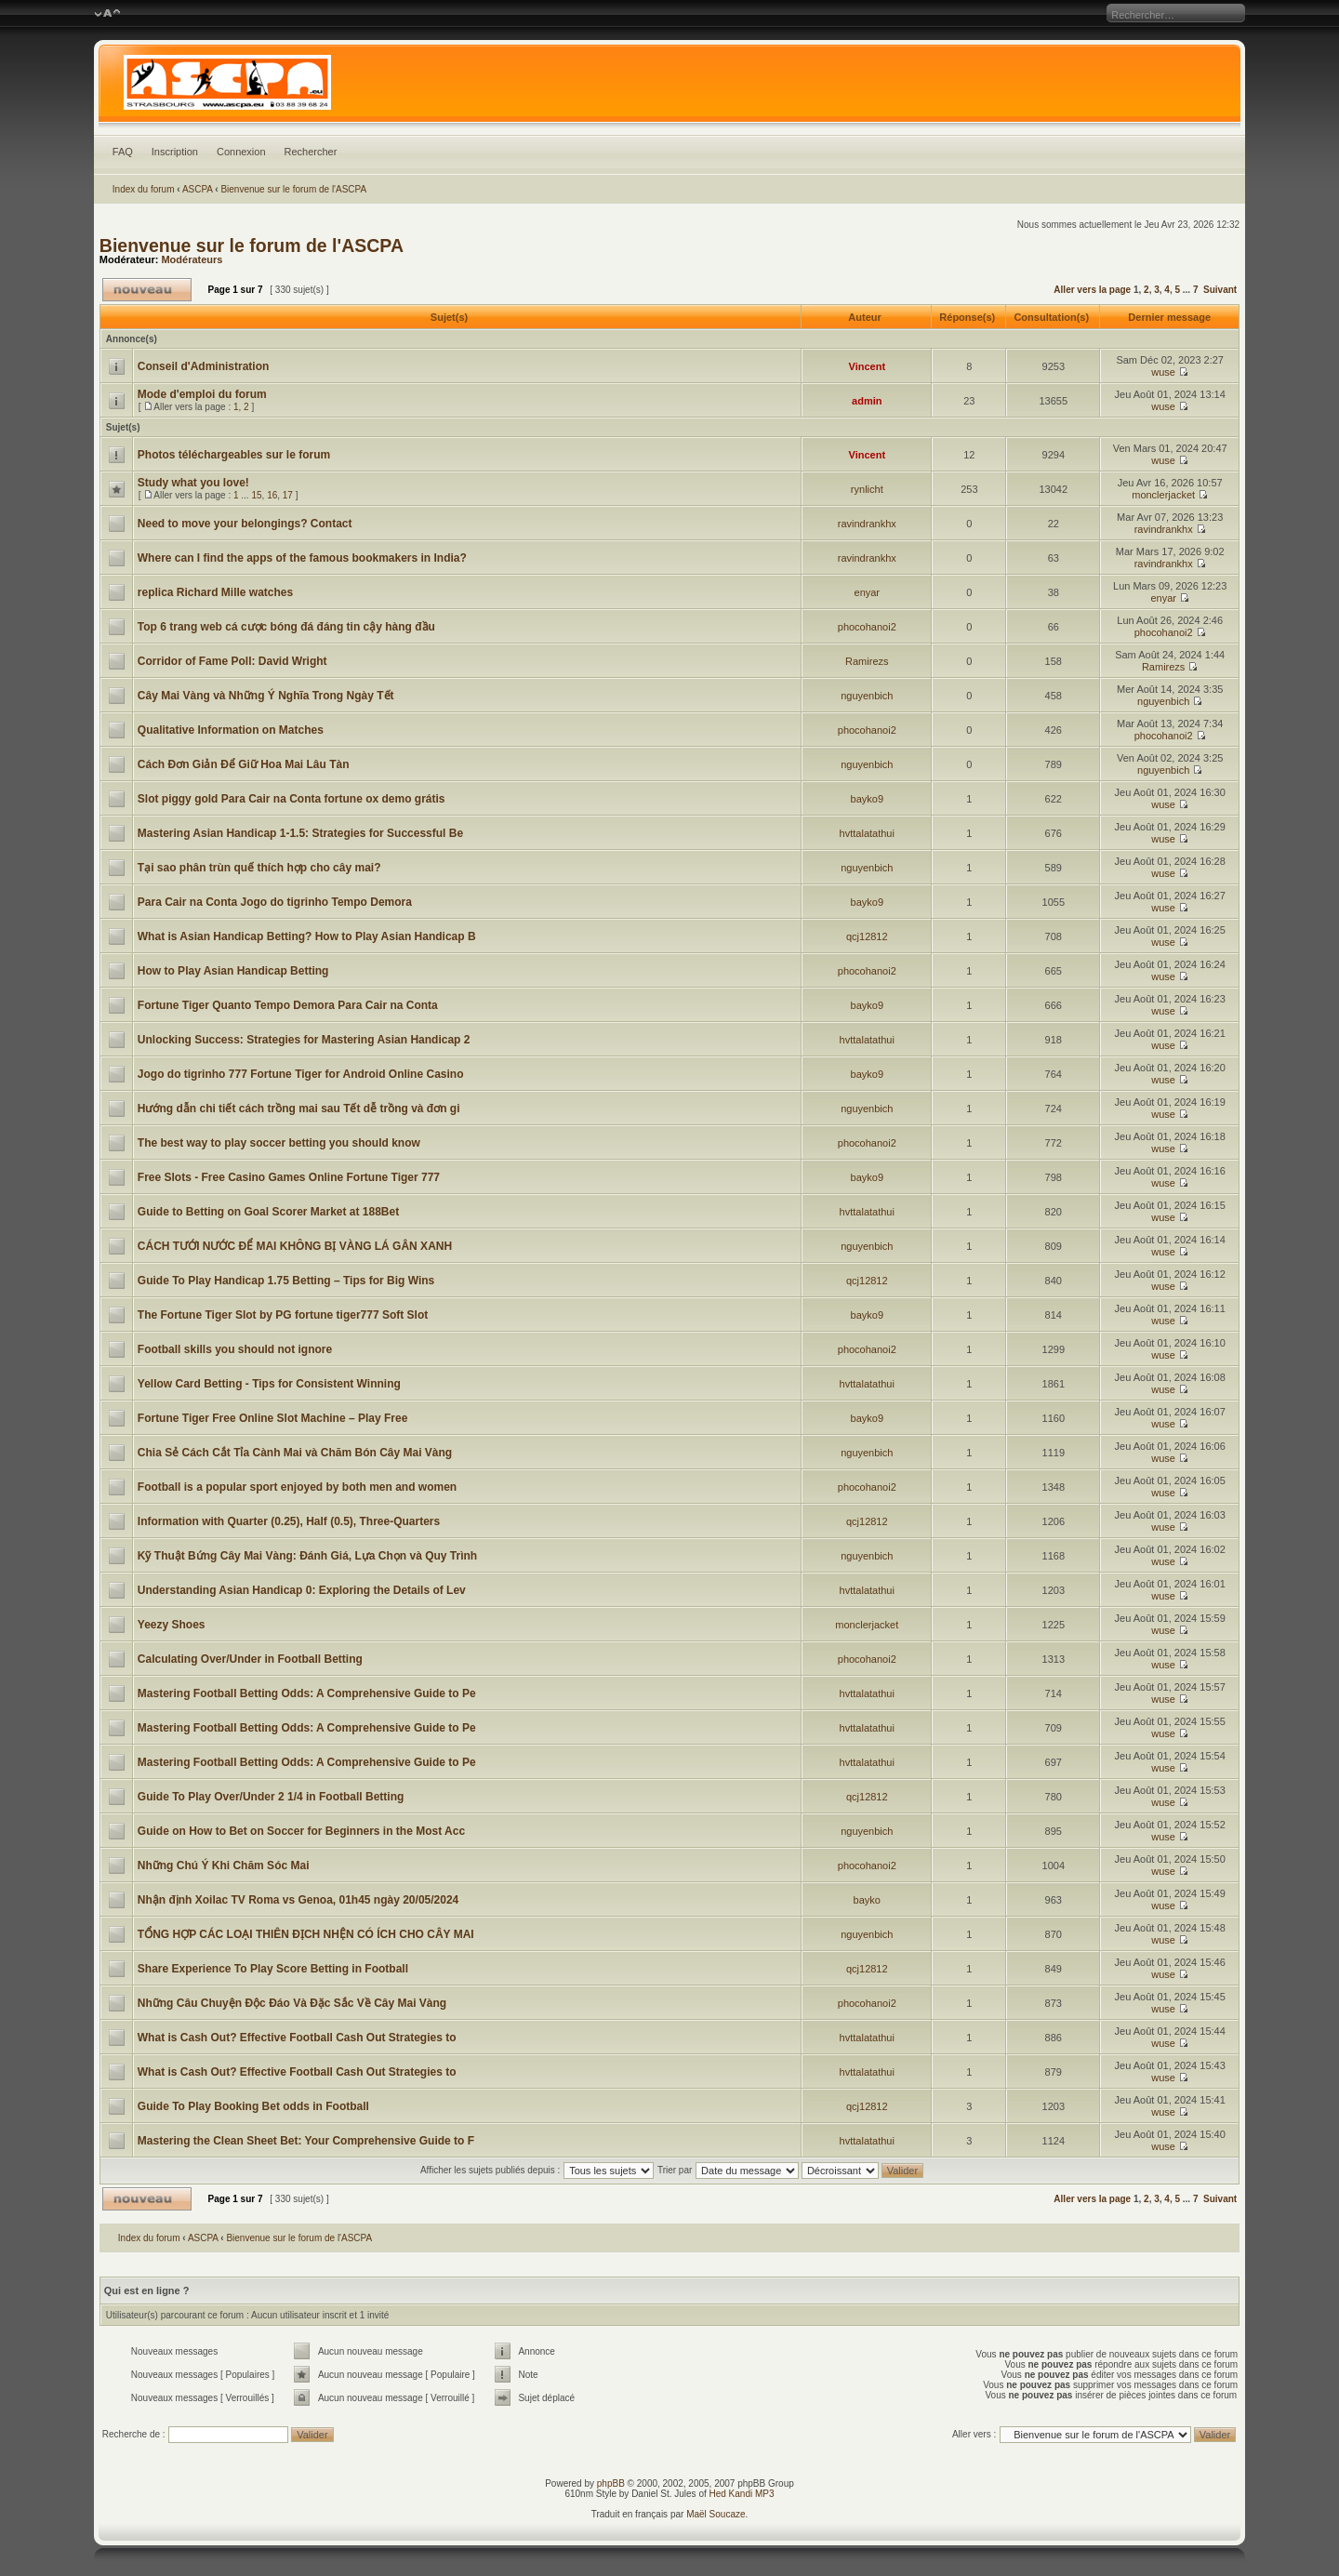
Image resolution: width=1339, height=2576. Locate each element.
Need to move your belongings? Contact (245, 523)
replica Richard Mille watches (215, 592)
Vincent (867, 366)
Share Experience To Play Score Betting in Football (273, 1968)
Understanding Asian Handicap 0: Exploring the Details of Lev (302, 1590)
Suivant (1220, 290)
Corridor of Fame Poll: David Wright (232, 661)
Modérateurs (191, 259)
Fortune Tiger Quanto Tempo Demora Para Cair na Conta (288, 1005)
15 (256, 495)
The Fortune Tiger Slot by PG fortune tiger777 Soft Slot (283, 1314)
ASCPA (197, 189)
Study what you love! (193, 482)
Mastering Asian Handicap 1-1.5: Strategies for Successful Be (300, 833)
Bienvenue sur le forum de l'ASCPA (293, 189)
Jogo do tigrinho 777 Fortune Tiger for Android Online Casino (301, 1074)
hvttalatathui (867, 833)
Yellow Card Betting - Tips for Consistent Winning (269, 1383)
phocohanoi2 (867, 626)
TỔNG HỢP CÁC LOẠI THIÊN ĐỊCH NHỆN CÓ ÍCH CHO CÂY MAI (306, 1934)
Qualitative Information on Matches (231, 730)
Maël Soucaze (715, 2514)
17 (288, 495)
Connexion (241, 151)
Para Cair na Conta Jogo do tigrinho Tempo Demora (275, 902)
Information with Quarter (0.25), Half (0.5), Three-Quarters (289, 1521)
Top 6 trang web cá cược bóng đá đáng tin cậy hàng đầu (286, 626)
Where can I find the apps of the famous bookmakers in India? (302, 557)
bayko (867, 1899)
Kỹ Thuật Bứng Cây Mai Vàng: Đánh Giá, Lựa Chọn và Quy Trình (307, 1555)
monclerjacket (1163, 494)
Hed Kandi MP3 (742, 2494)
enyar (868, 592)
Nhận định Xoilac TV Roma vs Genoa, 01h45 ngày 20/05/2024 (298, 1899)
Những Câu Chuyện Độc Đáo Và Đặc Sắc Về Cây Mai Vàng (292, 2003)
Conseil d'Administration (204, 366)
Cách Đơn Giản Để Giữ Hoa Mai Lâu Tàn (244, 764)
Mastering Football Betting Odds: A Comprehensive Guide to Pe (307, 1693)
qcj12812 (867, 936)
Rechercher (311, 151)
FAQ (123, 151)
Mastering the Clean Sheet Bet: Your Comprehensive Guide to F (306, 2140)
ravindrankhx (867, 523)
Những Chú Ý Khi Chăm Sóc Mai (224, 1865)
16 (272, 495)
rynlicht (867, 489)
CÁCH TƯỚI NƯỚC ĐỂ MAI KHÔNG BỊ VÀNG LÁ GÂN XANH (295, 1246)
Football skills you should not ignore (235, 1349)
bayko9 (867, 798)
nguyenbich (867, 695)
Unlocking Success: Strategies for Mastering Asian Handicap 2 (304, 1039)
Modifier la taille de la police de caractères (107, 14)
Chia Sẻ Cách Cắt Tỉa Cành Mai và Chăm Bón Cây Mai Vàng (295, 1452)
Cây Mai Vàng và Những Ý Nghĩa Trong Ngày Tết (266, 695)
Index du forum (144, 189)
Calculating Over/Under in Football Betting (250, 1659)
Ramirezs (866, 661)
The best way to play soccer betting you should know (279, 1142)
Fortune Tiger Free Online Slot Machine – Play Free (273, 1418)
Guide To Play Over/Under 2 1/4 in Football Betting (271, 1796)
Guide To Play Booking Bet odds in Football (253, 2106)
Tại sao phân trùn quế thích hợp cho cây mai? (259, 867)
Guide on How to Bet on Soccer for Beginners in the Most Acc (301, 1831)
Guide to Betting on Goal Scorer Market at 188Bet (268, 1211)
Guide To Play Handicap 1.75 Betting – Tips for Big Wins (286, 1280)
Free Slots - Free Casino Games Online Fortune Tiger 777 (289, 1177)
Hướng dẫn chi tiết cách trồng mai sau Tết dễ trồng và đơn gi (299, 1108)
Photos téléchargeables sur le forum (234, 454)
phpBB (611, 2483)
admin (867, 400)
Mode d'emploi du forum (202, 394)
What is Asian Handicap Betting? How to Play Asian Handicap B (307, 936)
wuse (1163, 372)
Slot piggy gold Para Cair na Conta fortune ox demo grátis (291, 798)
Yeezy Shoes (171, 1624)
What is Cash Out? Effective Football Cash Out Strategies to (297, 2037)
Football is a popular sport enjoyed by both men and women (297, 1487)
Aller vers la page (1094, 290)
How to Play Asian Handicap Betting (233, 970)
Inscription (175, 151)
